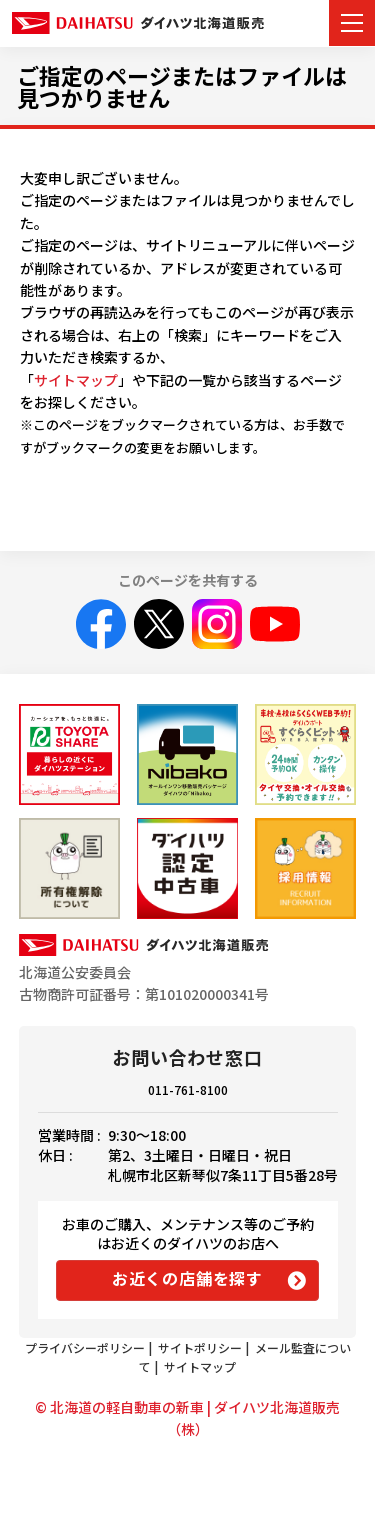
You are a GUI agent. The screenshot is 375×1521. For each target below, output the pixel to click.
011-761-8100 (188, 1089)
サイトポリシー (200, 1347)
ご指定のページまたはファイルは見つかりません (182, 86)
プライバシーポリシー (85, 1347)
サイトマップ (76, 380)
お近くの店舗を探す (187, 1278)
